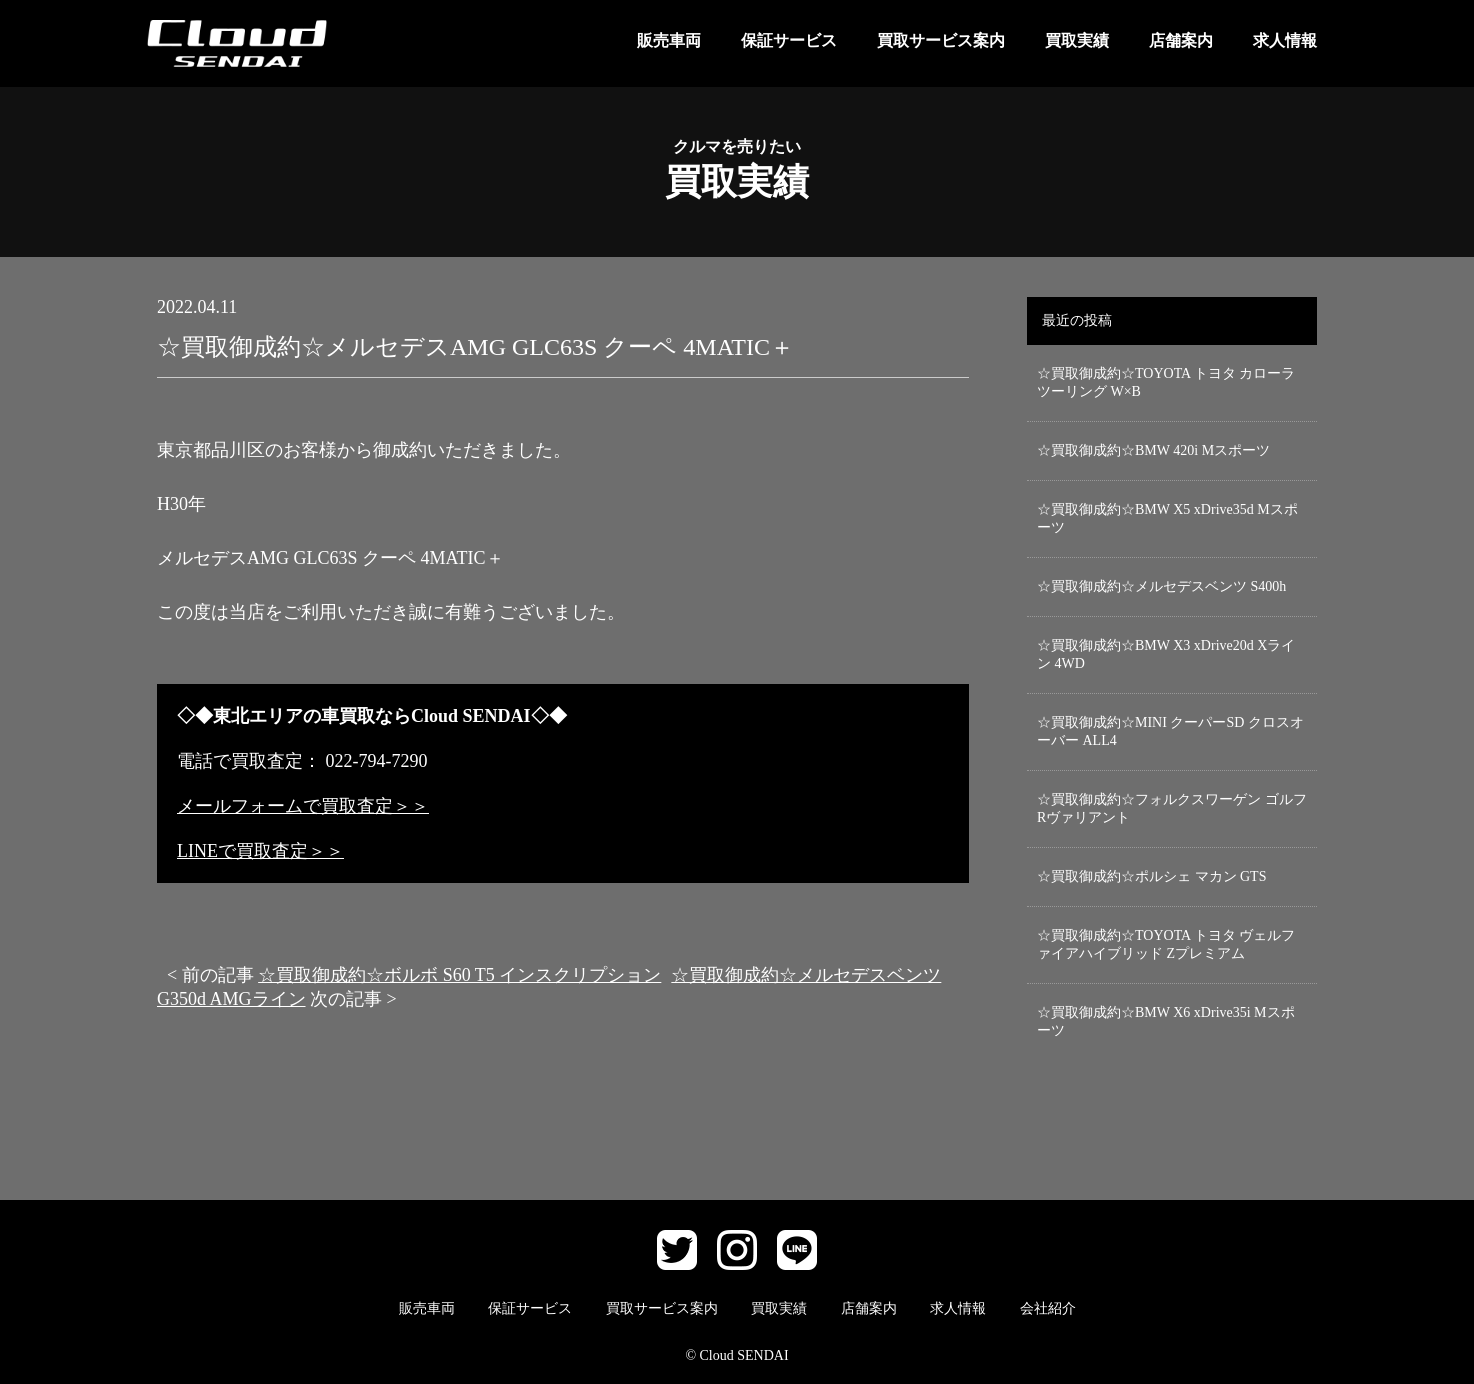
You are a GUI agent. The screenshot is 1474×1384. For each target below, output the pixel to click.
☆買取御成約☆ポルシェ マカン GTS (1151, 876)
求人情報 (1285, 40)
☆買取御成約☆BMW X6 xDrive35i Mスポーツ (1166, 1021)
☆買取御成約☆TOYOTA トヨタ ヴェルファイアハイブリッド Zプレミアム (1166, 944)
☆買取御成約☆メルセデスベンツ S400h (1161, 586)
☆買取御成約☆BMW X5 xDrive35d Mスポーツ (1167, 518)
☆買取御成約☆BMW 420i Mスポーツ (1153, 450)
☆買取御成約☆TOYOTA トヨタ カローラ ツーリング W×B (1166, 382)
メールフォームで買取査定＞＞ (303, 806)
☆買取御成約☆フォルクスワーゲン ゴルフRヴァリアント (1172, 808)
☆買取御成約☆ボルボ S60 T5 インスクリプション (459, 975)
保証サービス (789, 40)
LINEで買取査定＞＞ (260, 851)
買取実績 (1077, 40)
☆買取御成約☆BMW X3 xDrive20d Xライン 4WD (1166, 654)
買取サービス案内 (941, 40)
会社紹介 (1048, 1308)
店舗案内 (1181, 40)
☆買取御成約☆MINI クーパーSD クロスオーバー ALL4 (1170, 731)
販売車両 (669, 40)
